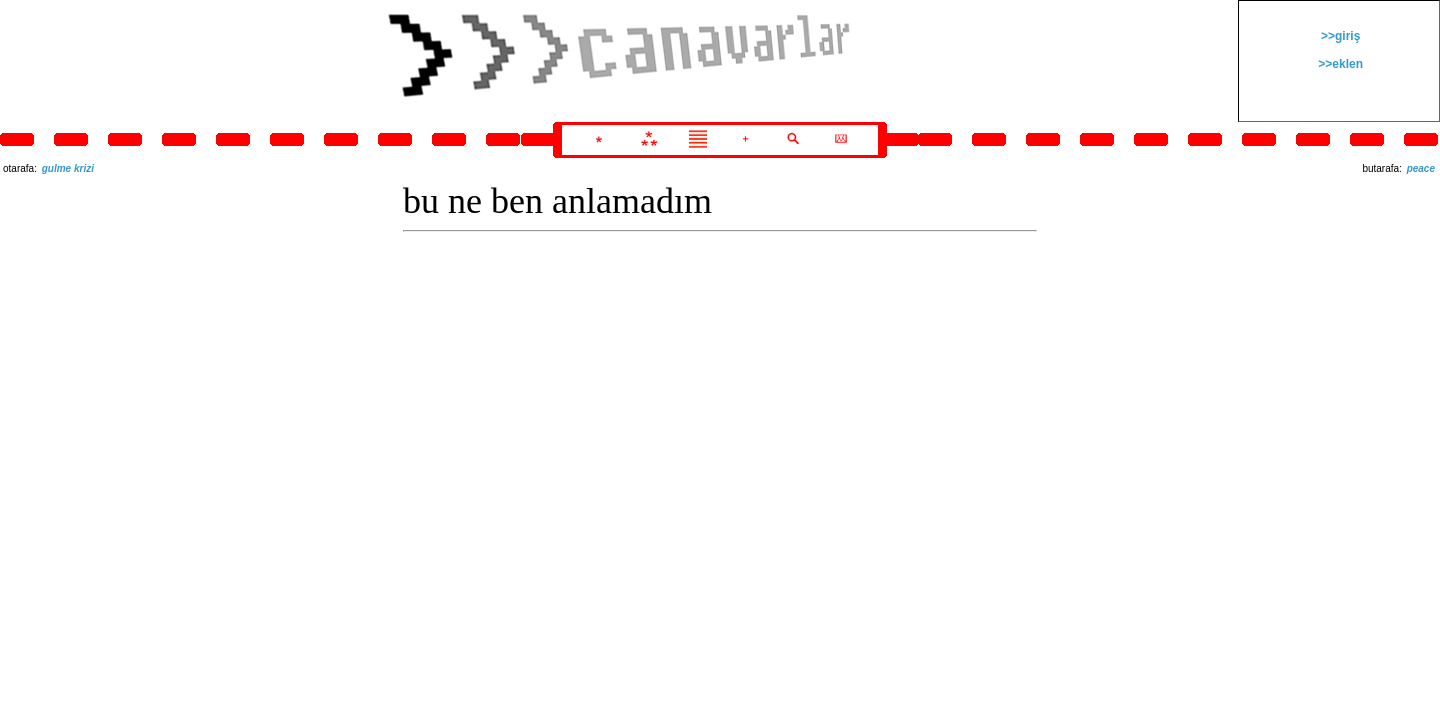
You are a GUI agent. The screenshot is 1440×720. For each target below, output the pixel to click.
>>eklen (1339, 64)
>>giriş (1339, 36)
